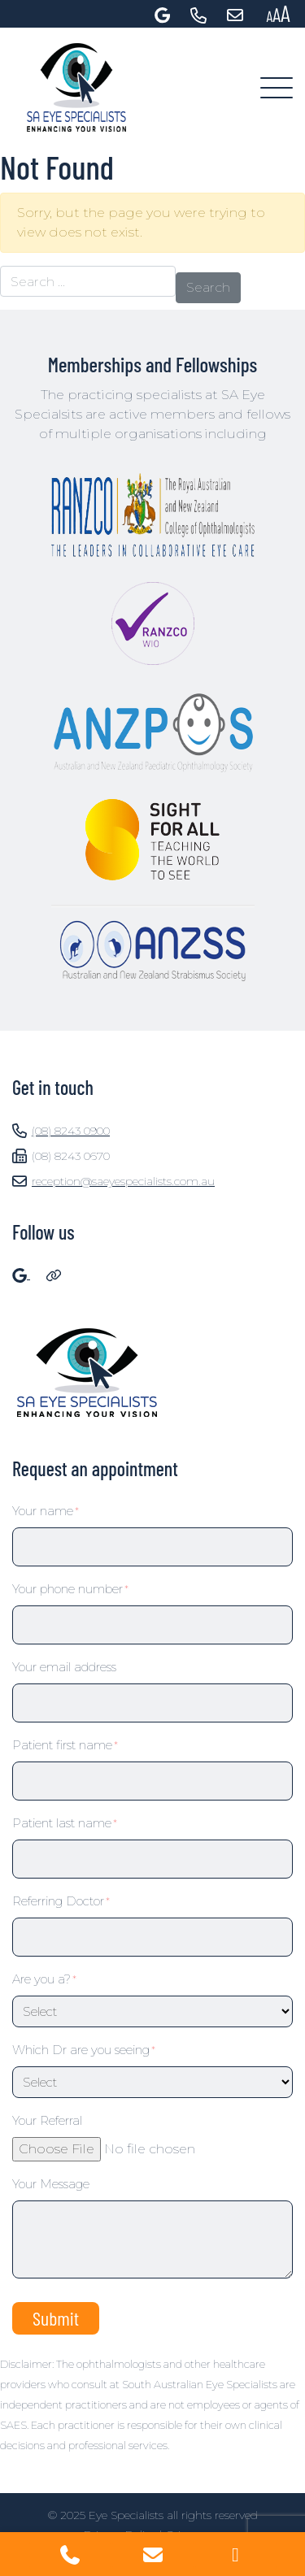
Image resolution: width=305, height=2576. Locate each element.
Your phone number (70, 1589)
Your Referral (47, 2120)
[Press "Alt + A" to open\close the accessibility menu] (278, 14)
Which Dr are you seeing (83, 2050)
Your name (45, 1511)
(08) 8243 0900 (61, 1130)
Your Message (50, 2184)
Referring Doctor (61, 1901)
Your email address (64, 1667)
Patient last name (64, 1823)
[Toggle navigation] (276, 89)
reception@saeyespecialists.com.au (113, 1181)
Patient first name (65, 1745)
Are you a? (44, 1979)
